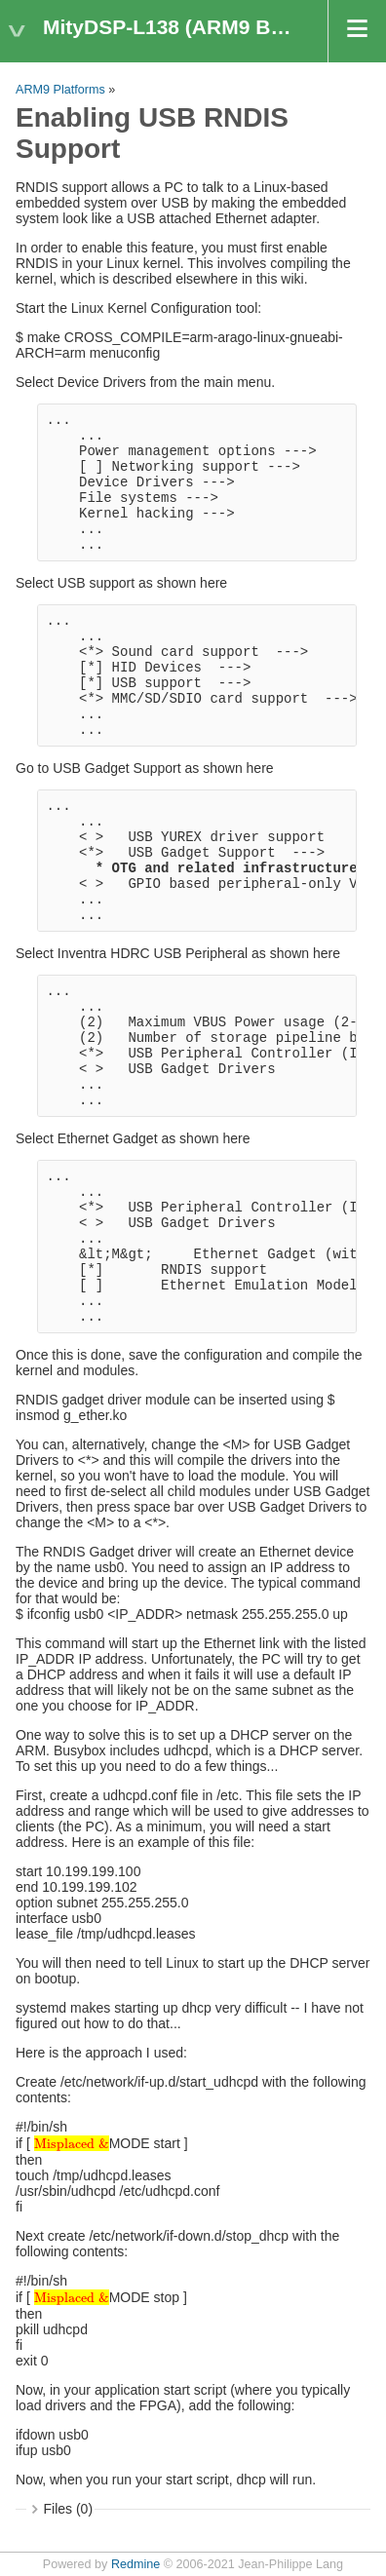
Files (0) (69, 2509)
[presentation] (71, 2143)
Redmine (135, 2564)
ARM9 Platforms (60, 89)
